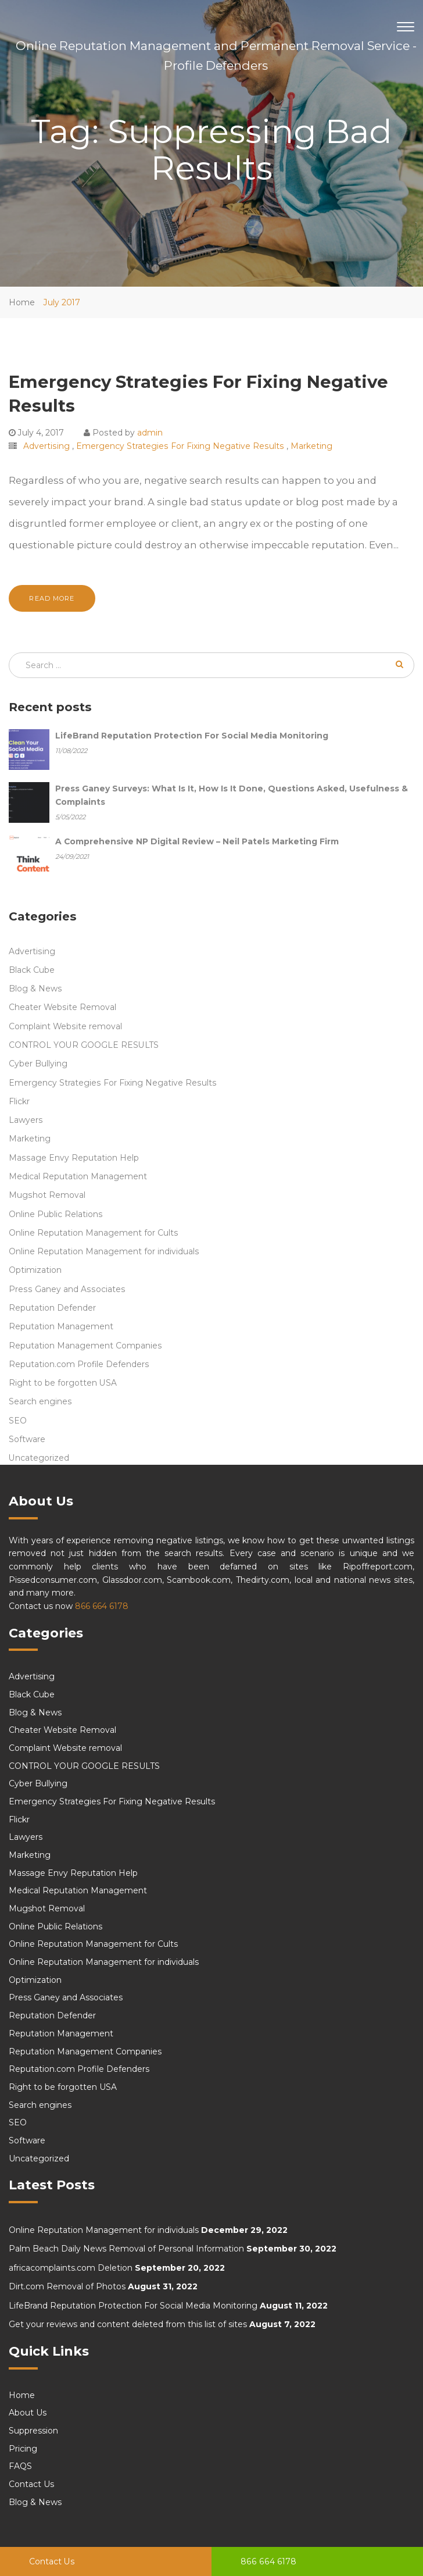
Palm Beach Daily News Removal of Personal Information (126, 2248)
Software (27, 1439)
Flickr (19, 1101)
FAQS (20, 2466)
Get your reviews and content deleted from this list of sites (128, 2324)
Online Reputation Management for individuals (104, 1251)
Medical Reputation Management (78, 1176)
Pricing (23, 2448)
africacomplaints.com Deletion (70, 2268)
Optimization (35, 1270)
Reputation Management (61, 1326)
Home (22, 302)
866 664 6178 (268, 2561)
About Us (27, 2412)
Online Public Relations (56, 1214)
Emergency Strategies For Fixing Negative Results (180, 446)
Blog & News (35, 988)
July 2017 (62, 302)
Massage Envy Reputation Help (74, 1157)
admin (150, 432)
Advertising (46, 446)
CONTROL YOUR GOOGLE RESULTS (84, 1045)
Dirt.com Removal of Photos (67, 2286)
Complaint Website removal (65, 1026)
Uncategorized (39, 1457)
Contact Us (52, 2561)
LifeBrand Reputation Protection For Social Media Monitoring (133, 2305)
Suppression (33, 2430)
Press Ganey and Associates (67, 1289)
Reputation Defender (52, 1307)
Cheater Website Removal (62, 1007)
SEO (18, 1420)
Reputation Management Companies (85, 1345)
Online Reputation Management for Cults (93, 1232)
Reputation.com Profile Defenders (79, 1364)
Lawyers (26, 1120)
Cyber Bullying (38, 1063)
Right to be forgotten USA (63, 1382)
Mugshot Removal (47, 1195)
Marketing (311, 446)
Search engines (40, 1401)
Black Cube (32, 970)
